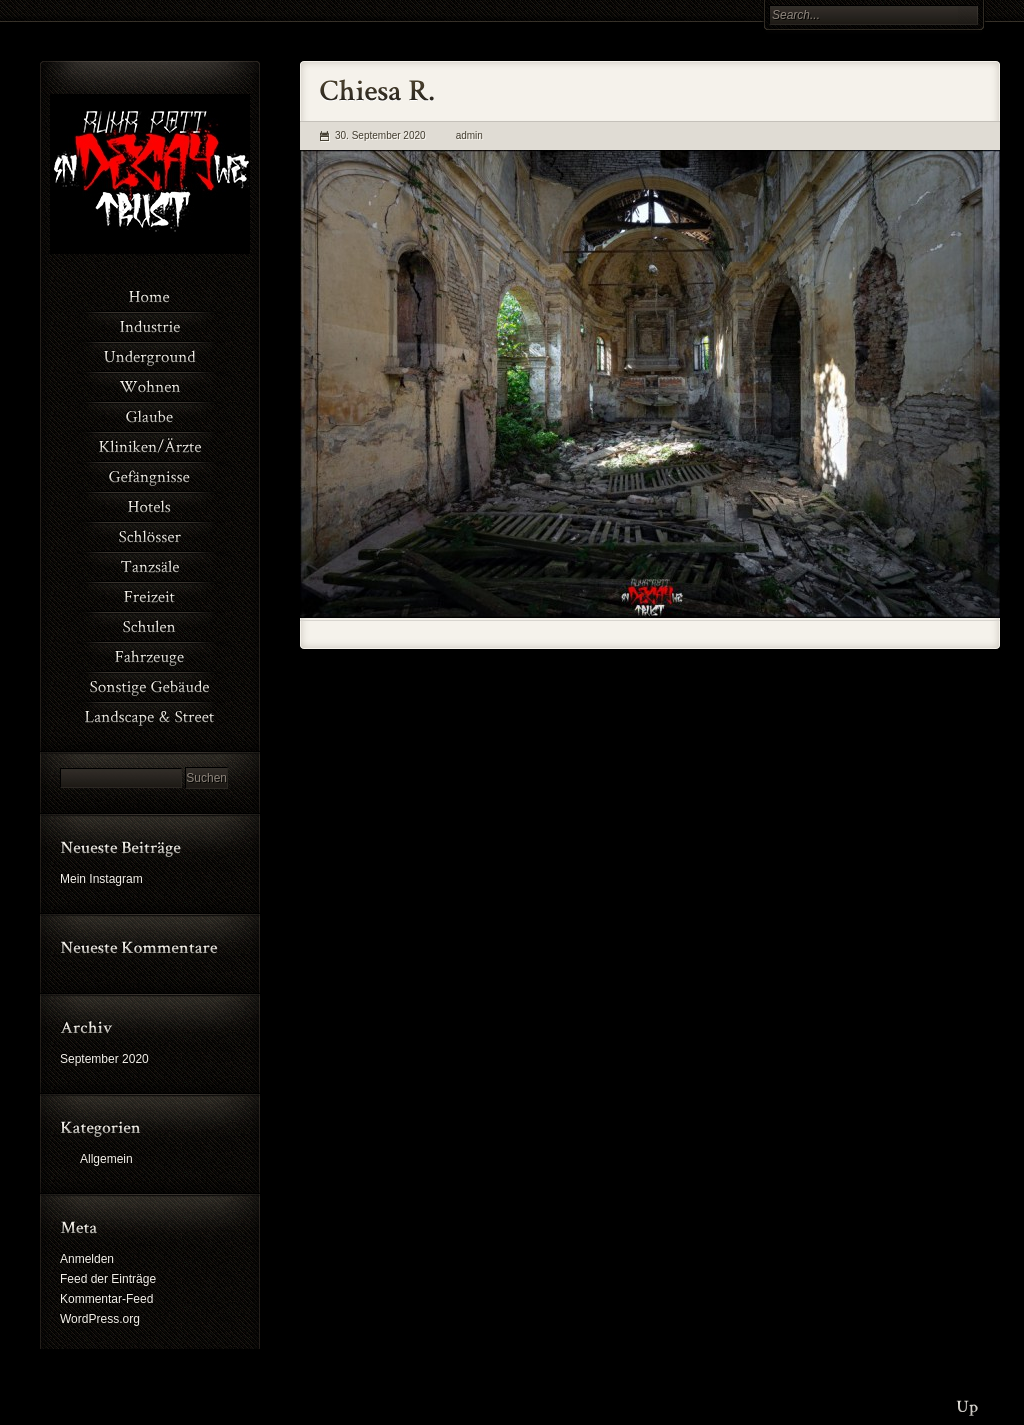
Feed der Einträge (108, 1279)
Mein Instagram (101, 879)
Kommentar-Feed (106, 1299)
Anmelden (87, 1259)
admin (469, 135)
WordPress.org (100, 1319)
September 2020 (104, 1059)
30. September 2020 (380, 135)
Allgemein (106, 1159)
